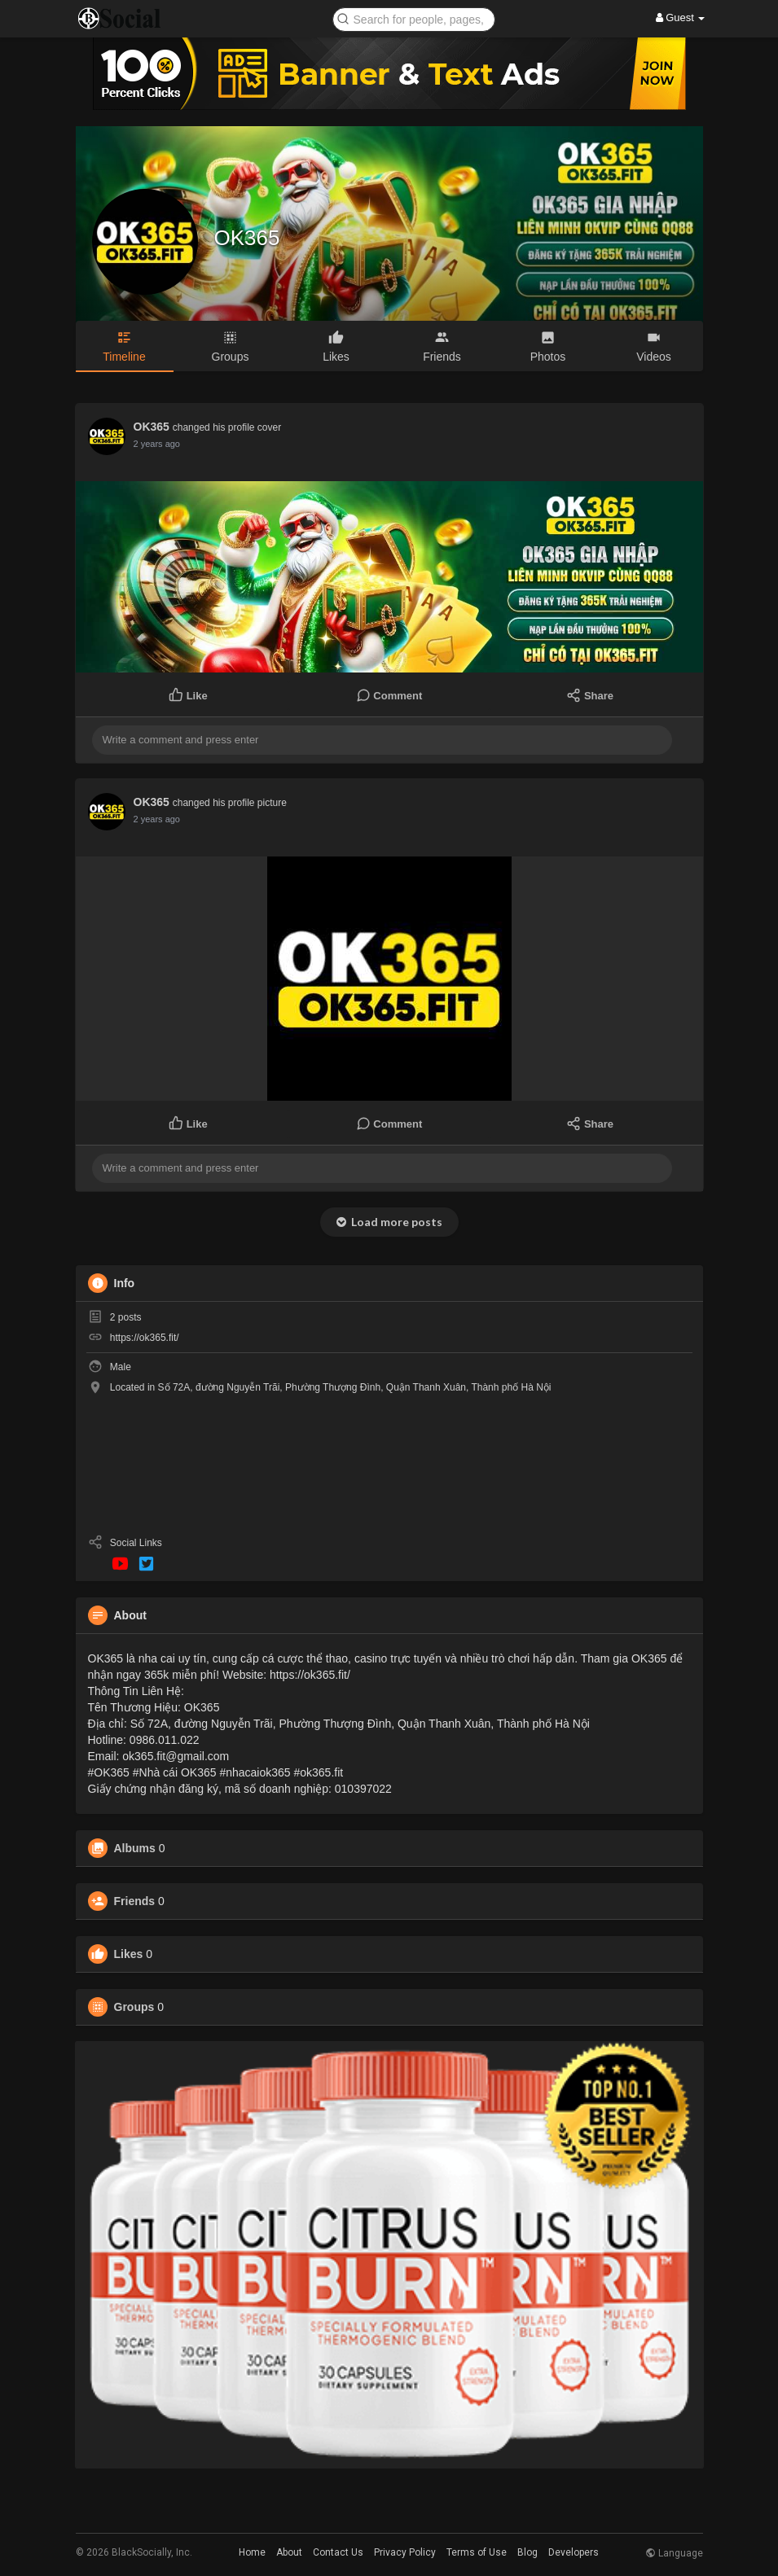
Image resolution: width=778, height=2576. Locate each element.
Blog (527, 2552)
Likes (128, 1953)
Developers (573, 2552)
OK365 (247, 238)
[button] (414, 18)
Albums (135, 1848)
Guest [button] (680, 17)
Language (674, 2553)
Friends (135, 1901)
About (289, 2552)
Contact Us (338, 2552)
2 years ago (157, 444)
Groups (134, 2006)
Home (252, 2552)
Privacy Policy (405, 2552)
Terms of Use (476, 2552)
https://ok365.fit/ (144, 1337)
